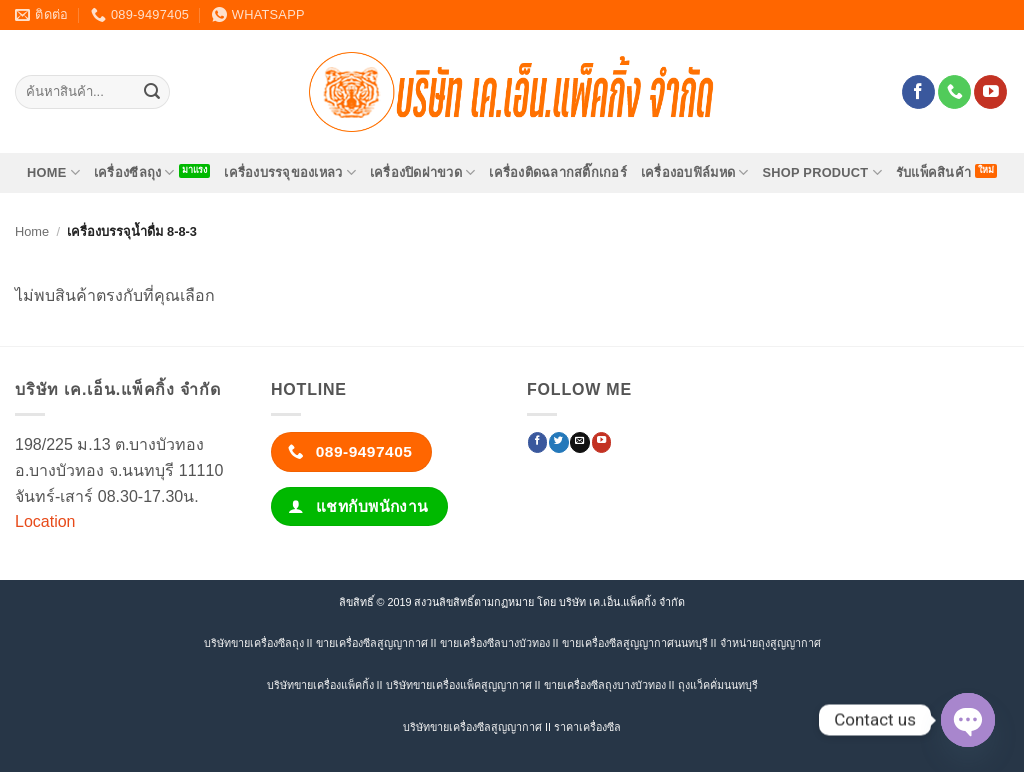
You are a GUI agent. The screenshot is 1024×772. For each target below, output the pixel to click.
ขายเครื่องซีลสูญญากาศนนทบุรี (635, 643)
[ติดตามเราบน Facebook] (918, 92)
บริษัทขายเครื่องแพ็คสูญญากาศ (459, 685)
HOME (53, 172)
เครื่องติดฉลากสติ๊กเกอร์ (558, 172)
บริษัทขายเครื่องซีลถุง (254, 643)
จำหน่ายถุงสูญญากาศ (770, 643)
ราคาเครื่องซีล (587, 727)
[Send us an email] (579, 442)
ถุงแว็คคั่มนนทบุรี (718, 685)
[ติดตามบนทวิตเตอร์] (558, 442)
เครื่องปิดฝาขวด (423, 172)
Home (32, 231)
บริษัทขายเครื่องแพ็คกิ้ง (320, 685)
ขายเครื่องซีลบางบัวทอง (495, 643)
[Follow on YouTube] (990, 92)
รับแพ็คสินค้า (933, 172)
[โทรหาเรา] (954, 92)
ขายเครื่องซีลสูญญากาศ (372, 643)
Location (45, 521)
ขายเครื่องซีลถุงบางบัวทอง (605, 685)
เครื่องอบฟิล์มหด (695, 172)
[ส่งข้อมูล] (152, 92)
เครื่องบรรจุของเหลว (290, 172)
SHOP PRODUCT (821, 172)
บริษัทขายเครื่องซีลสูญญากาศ (472, 727)
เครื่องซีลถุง (134, 172)
